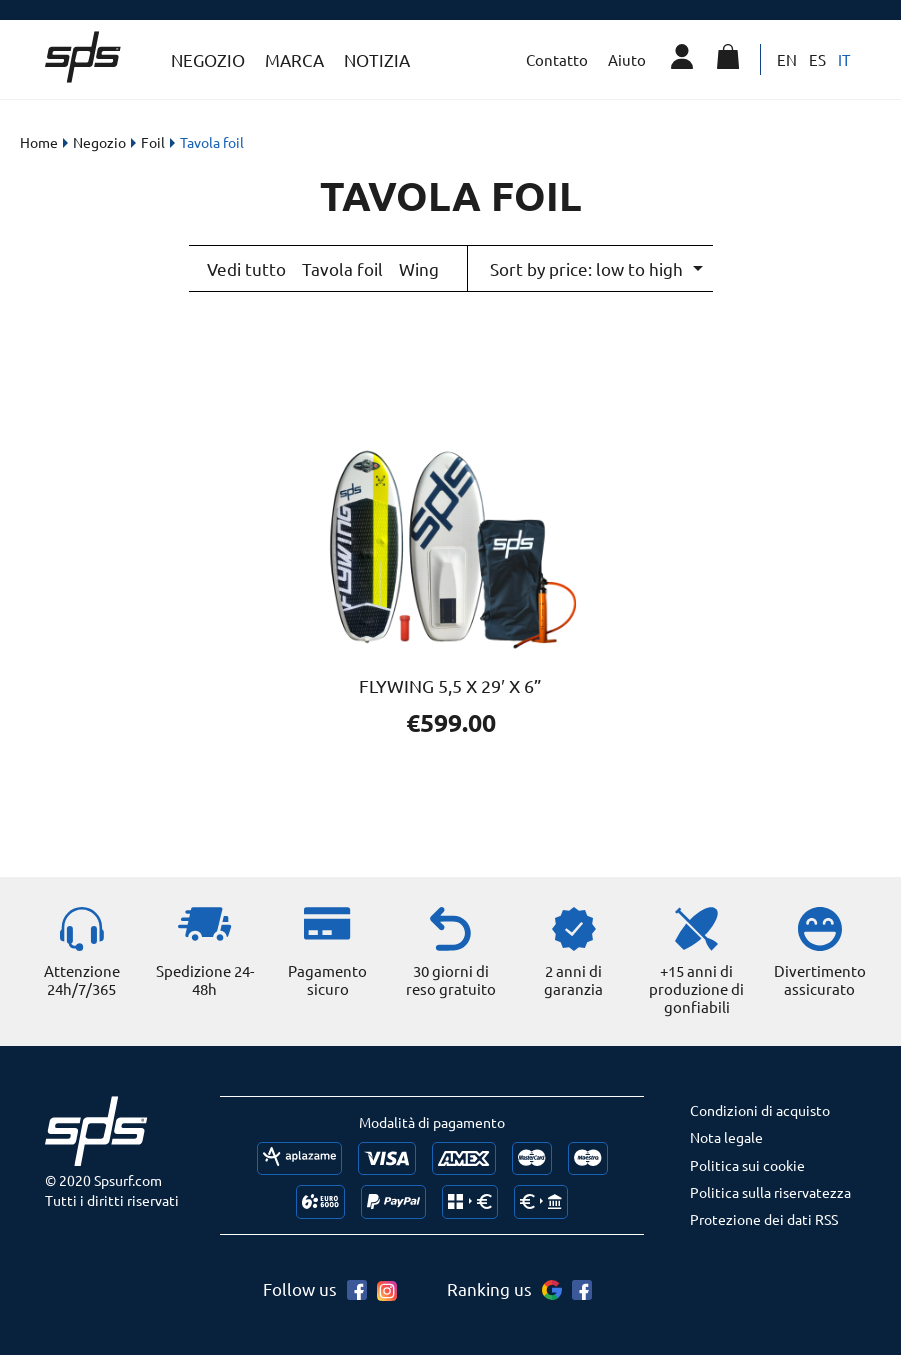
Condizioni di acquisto (760, 1108)
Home (39, 142)
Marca (294, 59)
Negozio (208, 59)
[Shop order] (595, 267)
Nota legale (726, 1135)
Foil (153, 142)
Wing (419, 267)
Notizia (377, 59)
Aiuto (627, 59)
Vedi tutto (246, 267)
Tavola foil (342, 267)
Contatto (557, 59)
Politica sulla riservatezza (770, 1190)
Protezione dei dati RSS (764, 1217)
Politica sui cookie (747, 1163)
